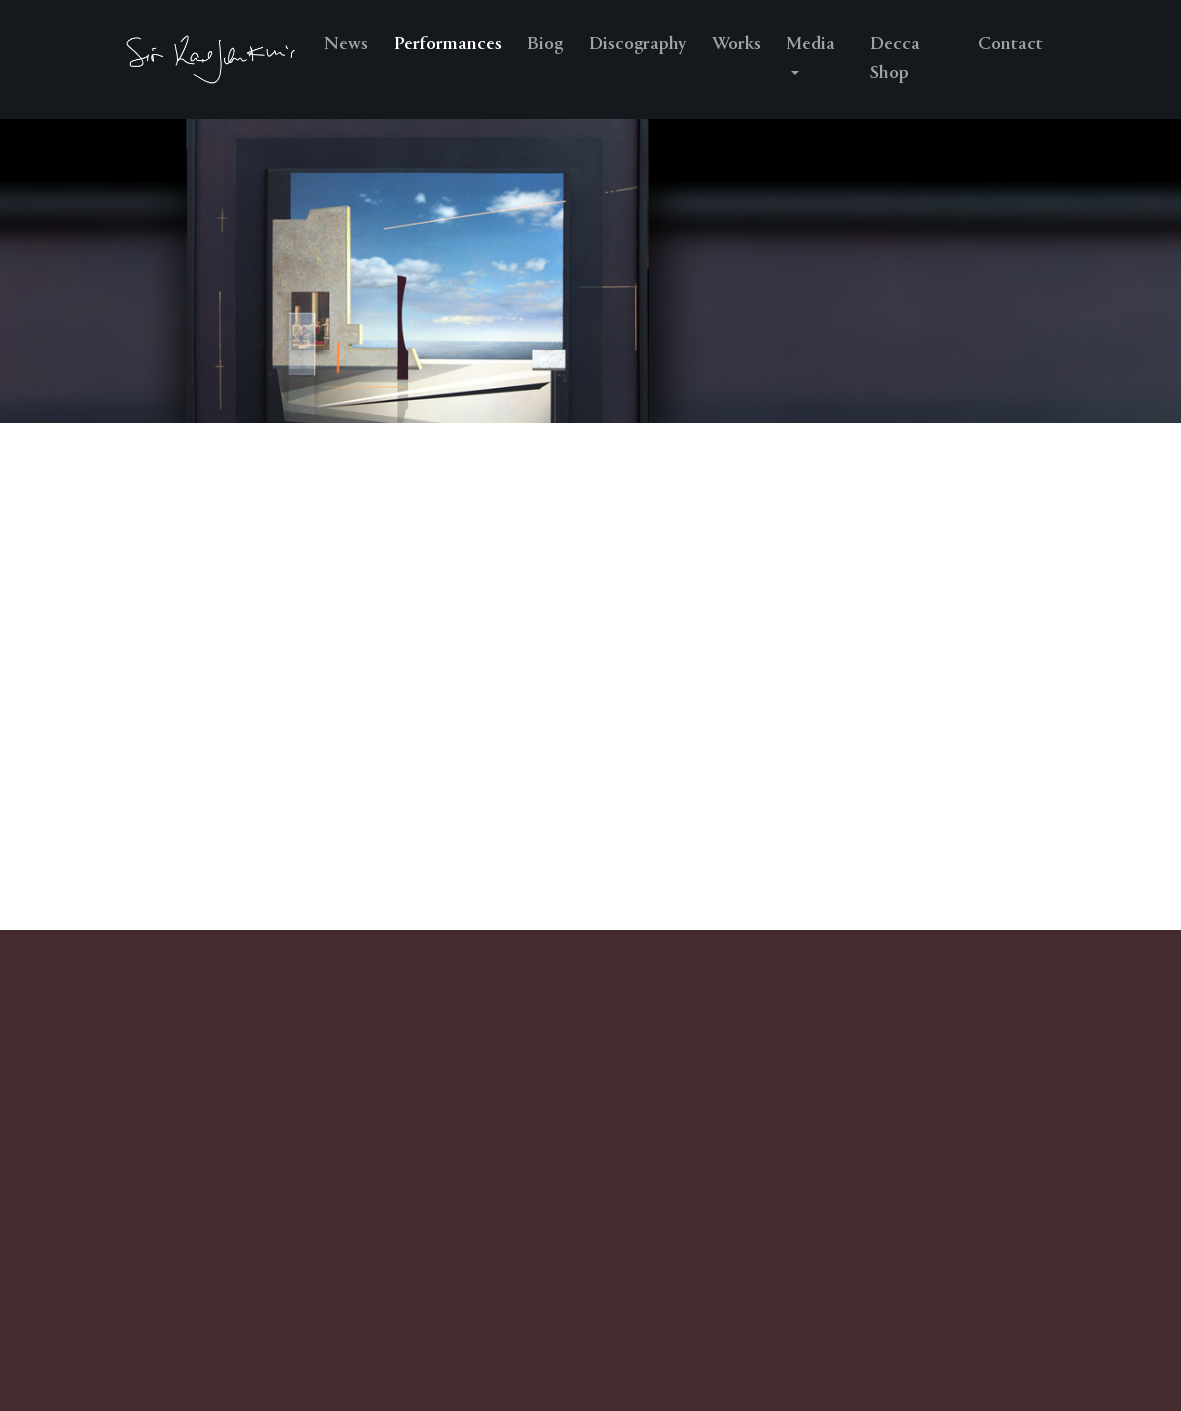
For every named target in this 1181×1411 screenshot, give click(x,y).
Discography (637, 44)
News (346, 44)
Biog (545, 44)
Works (736, 44)
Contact (1010, 44)
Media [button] (810, 44)
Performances (448, 44)
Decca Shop (895, 59)
